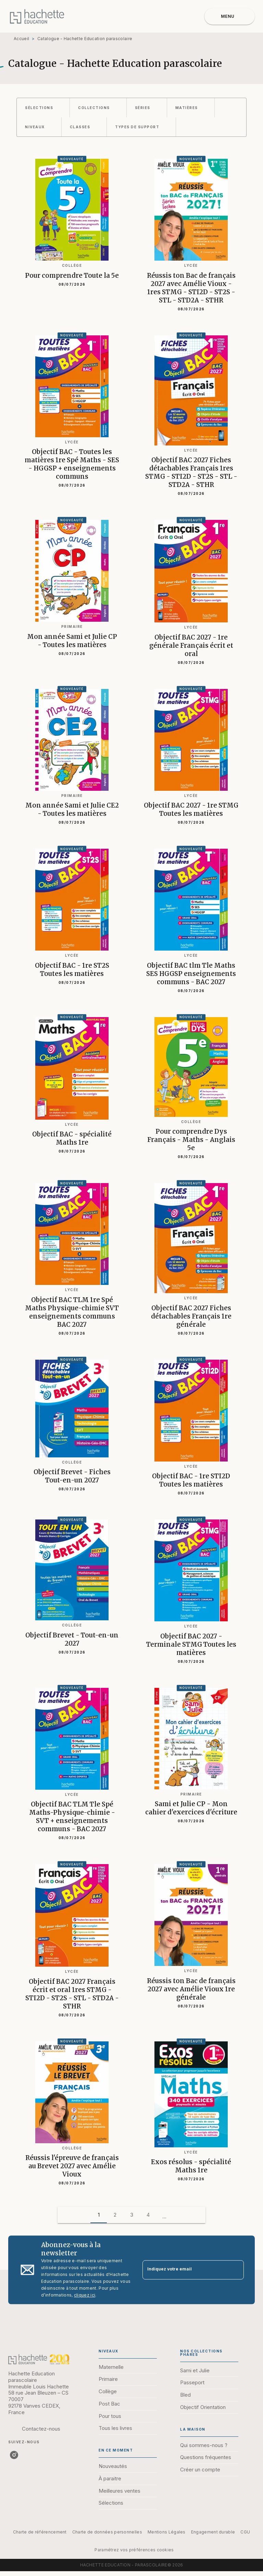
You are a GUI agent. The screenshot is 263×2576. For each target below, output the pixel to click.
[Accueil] (37, 16)
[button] (43, 107)
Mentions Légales (167, 2532)
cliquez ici (84, 2295)
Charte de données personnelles (107, 2532)
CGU (245, 2532)
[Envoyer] (235, 2270)
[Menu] (229, 16)
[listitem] (14, 2455)
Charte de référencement (40, 2532)
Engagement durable (213, 2532)
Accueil (21, 38)
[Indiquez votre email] (184, 2270)
